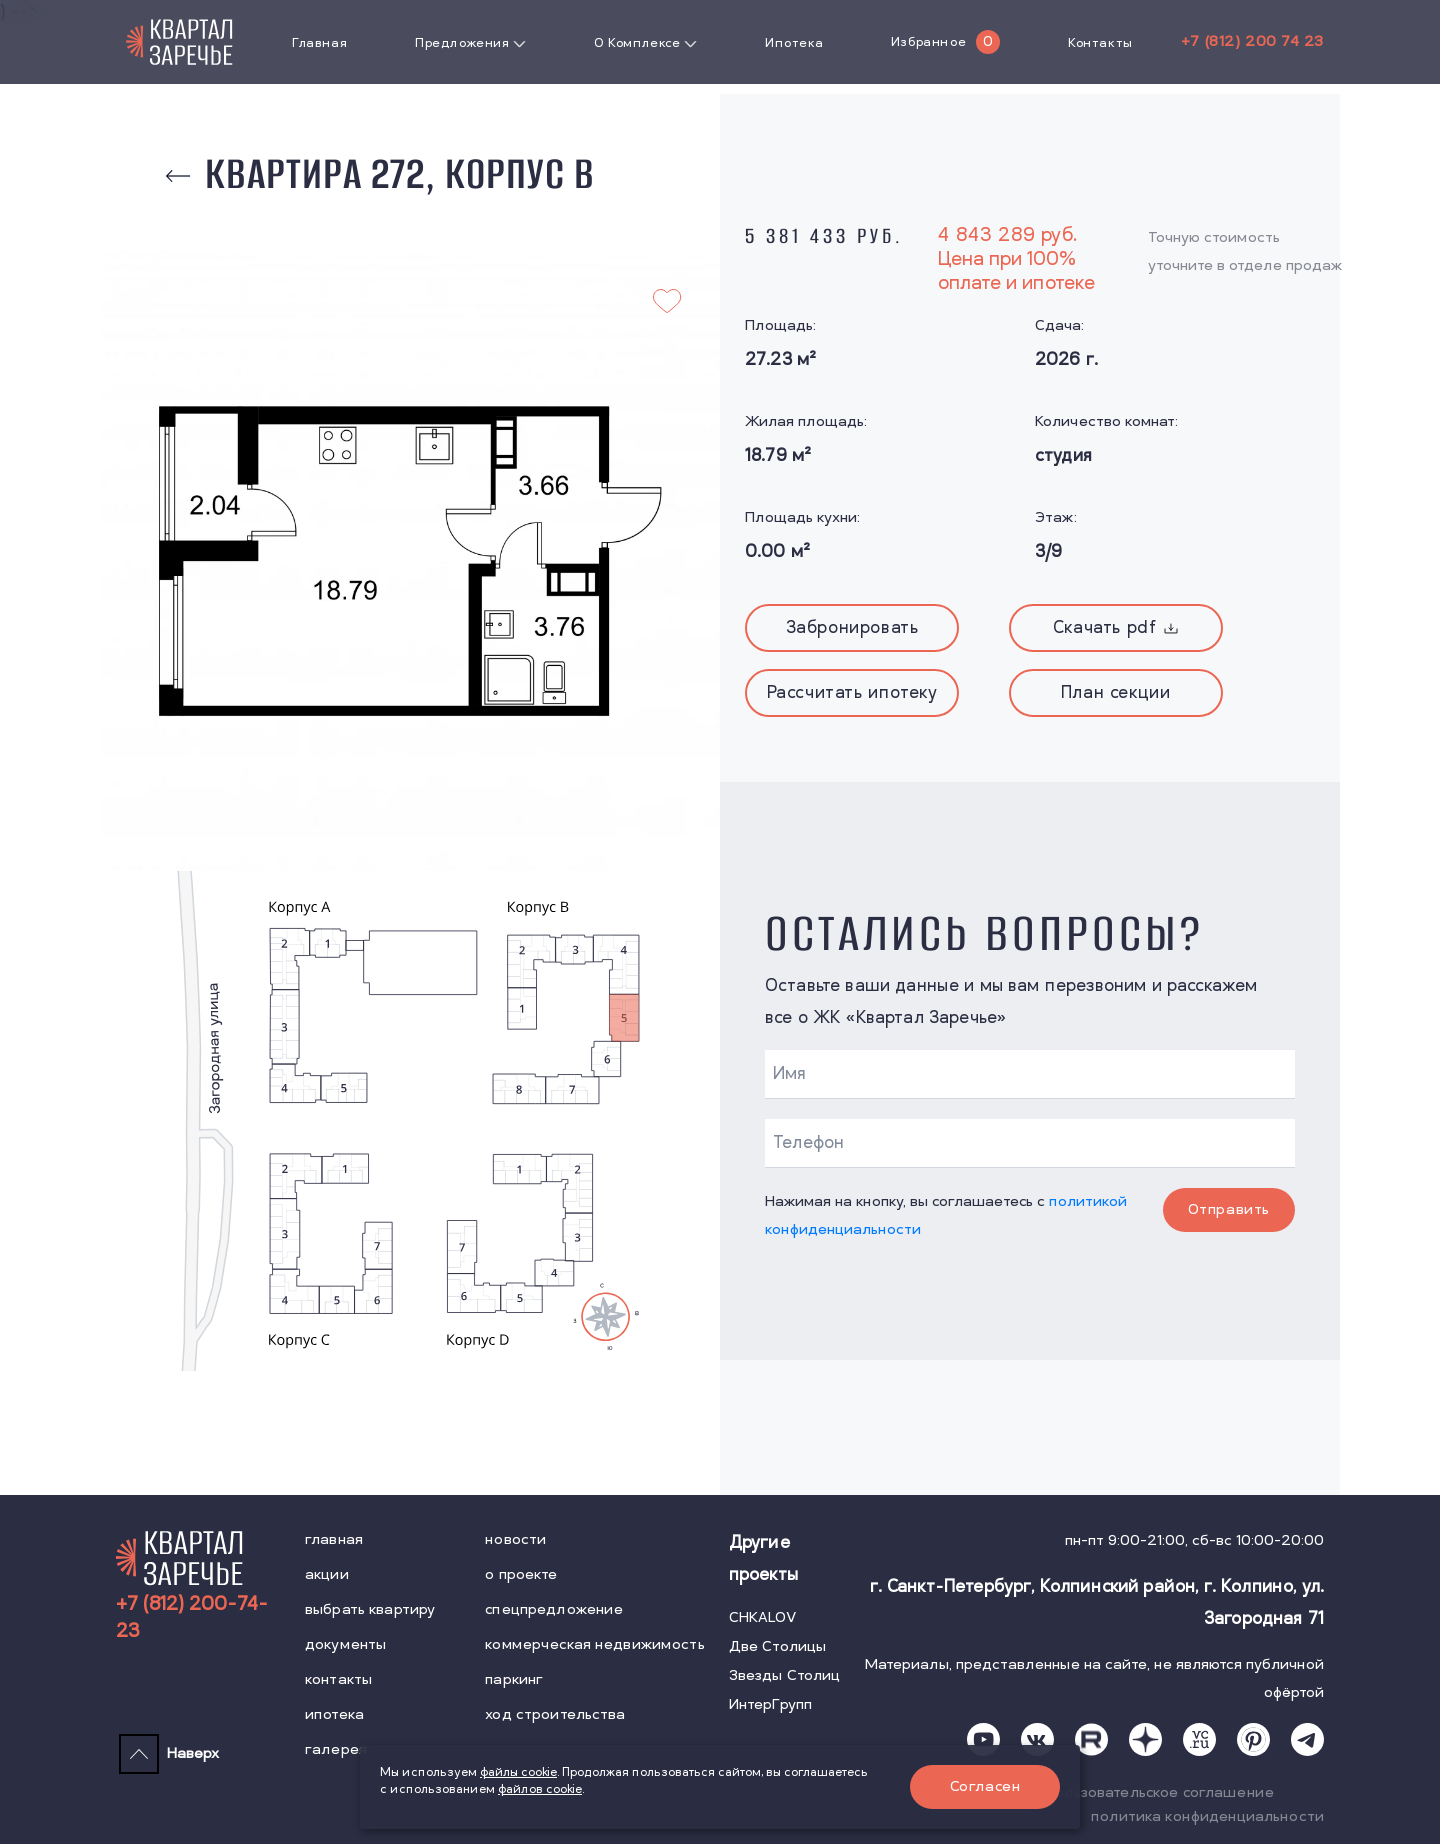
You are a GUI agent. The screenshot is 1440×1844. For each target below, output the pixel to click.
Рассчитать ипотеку (852, 693)
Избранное (928, 42)
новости (515, 1539)
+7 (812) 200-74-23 (192, 1618)
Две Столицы (778, 1646)
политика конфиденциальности (1207, 1816)
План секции (1116, 693)
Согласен (985, 1786)
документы (345, 1644)
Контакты (1100, 43)
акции (327, 1574)
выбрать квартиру (370, 1609)
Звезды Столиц (785, 1675)
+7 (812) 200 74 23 (1252, 41)
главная (334, 1539)
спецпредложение (554, 1609)
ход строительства (555, 1714)
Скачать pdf (1116, 628)
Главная (319, 43)
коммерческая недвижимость (595, 1644)
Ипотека (794, 43)
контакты (338, 1679)
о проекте (521, 1574)
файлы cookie (518, 1772)
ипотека (334, 1714)
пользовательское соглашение (1160, 1792)
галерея (336, 1749)
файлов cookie (540, 1789)
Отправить (1229, 1209)
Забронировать (852, 628)
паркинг (514, 1679)
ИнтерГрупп (770, 1704)
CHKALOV (763, 1617)
